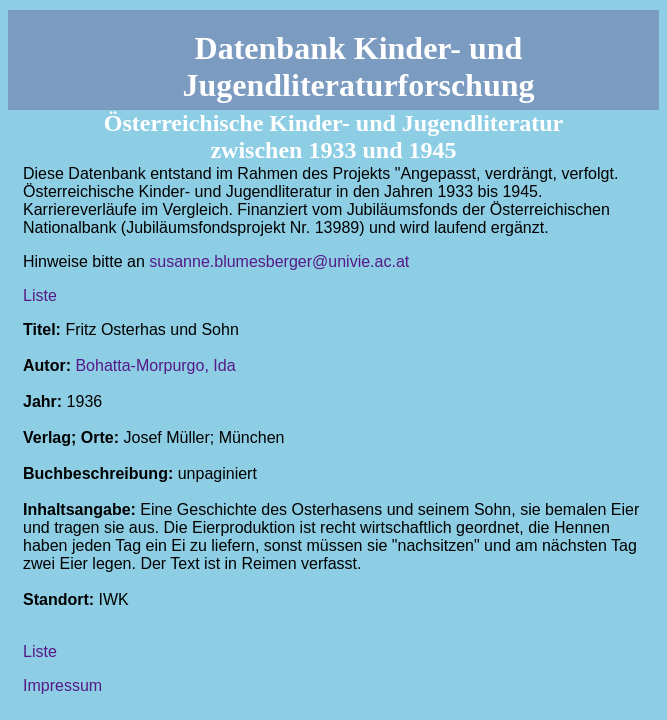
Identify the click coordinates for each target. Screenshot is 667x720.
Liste (40, 295)
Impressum (62, 685)
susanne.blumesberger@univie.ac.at (279, 261)
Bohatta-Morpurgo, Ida (155, 365)
